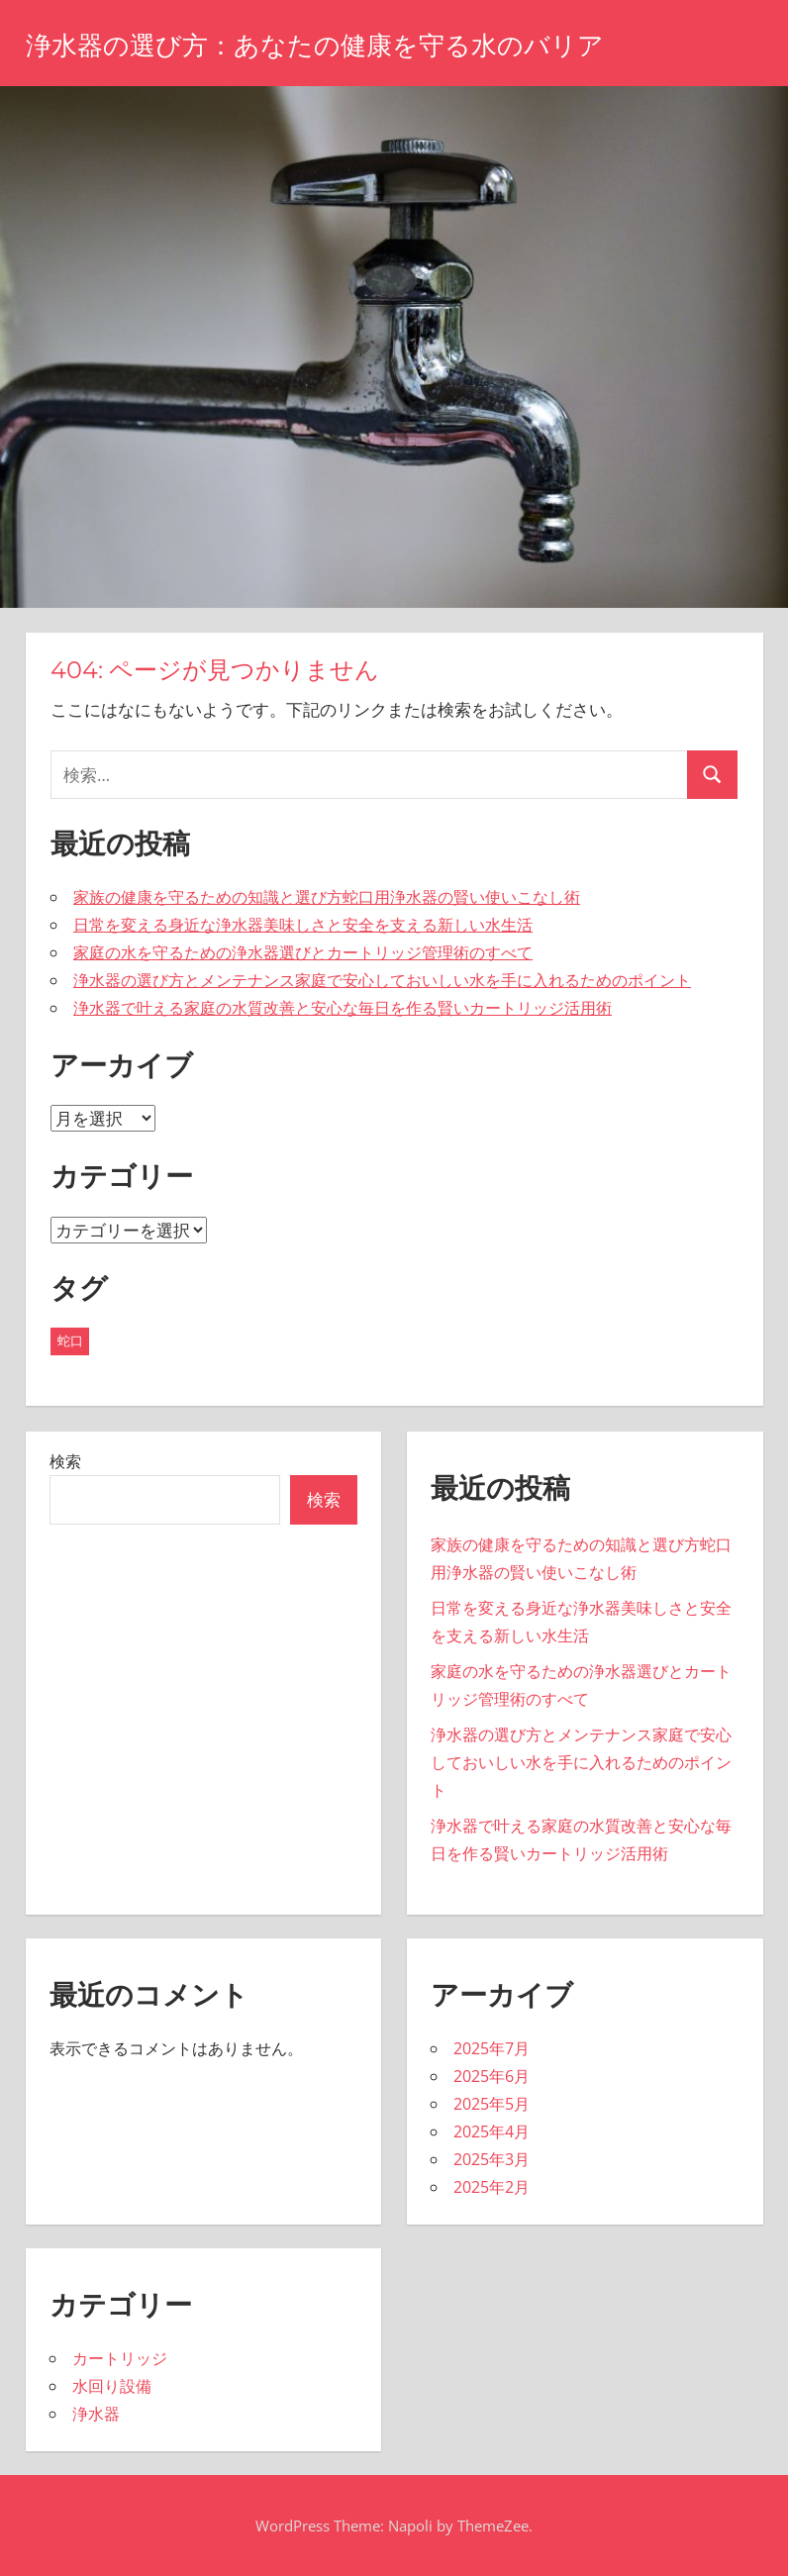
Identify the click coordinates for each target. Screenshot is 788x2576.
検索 (65, 1461)
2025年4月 (491, 2131)
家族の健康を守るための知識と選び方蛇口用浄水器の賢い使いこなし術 (326, 897)
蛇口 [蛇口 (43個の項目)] (70, 1340)
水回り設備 (111, 2386)
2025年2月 (491, 2187)
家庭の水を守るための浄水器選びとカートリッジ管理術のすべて (303, 952)
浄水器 (96, 2414)
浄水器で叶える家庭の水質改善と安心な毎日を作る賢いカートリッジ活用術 (342, 1008)
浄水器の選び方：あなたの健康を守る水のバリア (336, 44)
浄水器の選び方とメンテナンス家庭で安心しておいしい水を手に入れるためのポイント (382, 980)
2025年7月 (491, 2048)
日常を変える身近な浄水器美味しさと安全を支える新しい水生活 (303, 925)
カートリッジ (119, 2358)
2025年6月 (491, 2076)
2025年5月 (491, 2104)
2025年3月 (491, 2159)
